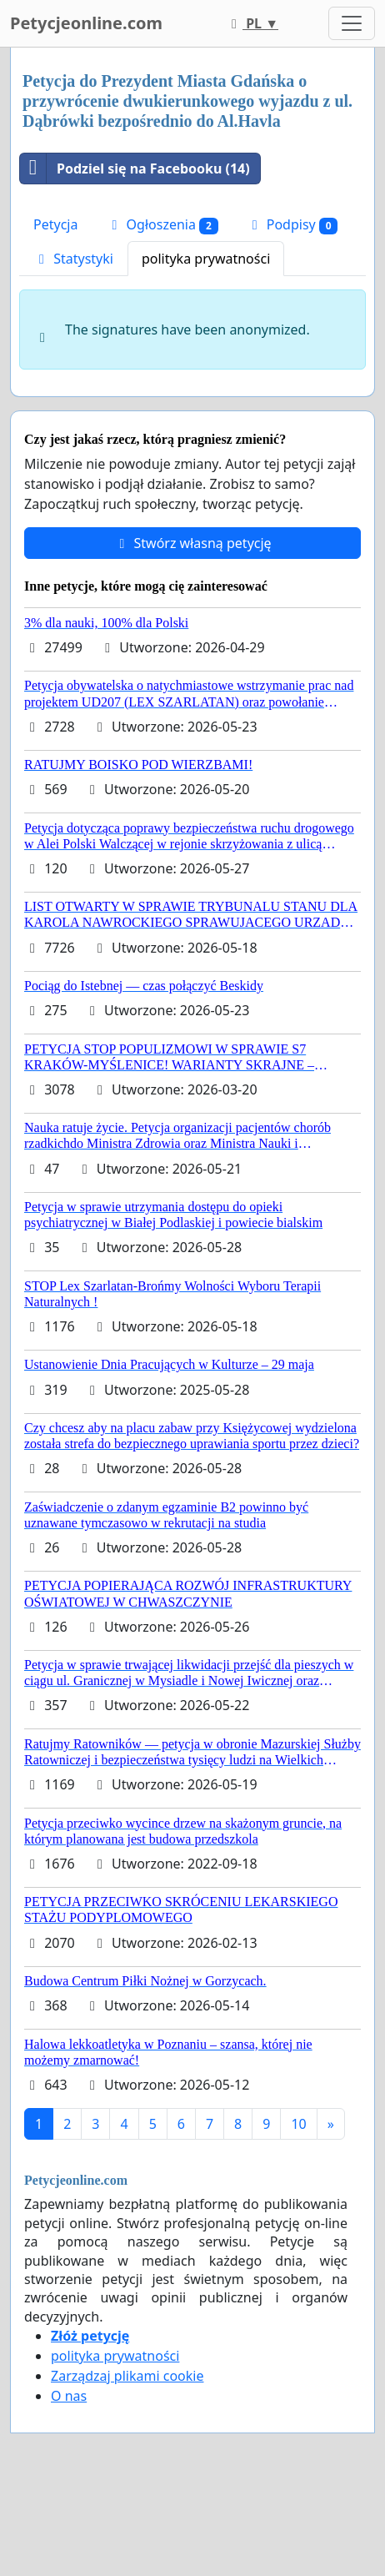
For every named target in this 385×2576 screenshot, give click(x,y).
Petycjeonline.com (86, 23)
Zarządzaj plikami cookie (127, 2376)
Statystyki (73, 258)
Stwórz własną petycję (192, 543)
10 (298, 2124)
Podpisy (292, 224)
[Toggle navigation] (351, 23)
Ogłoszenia (162, 224)
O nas (69, 2396)
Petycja (55, 224)
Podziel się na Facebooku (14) (135, 168)
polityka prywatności (206, 258)
